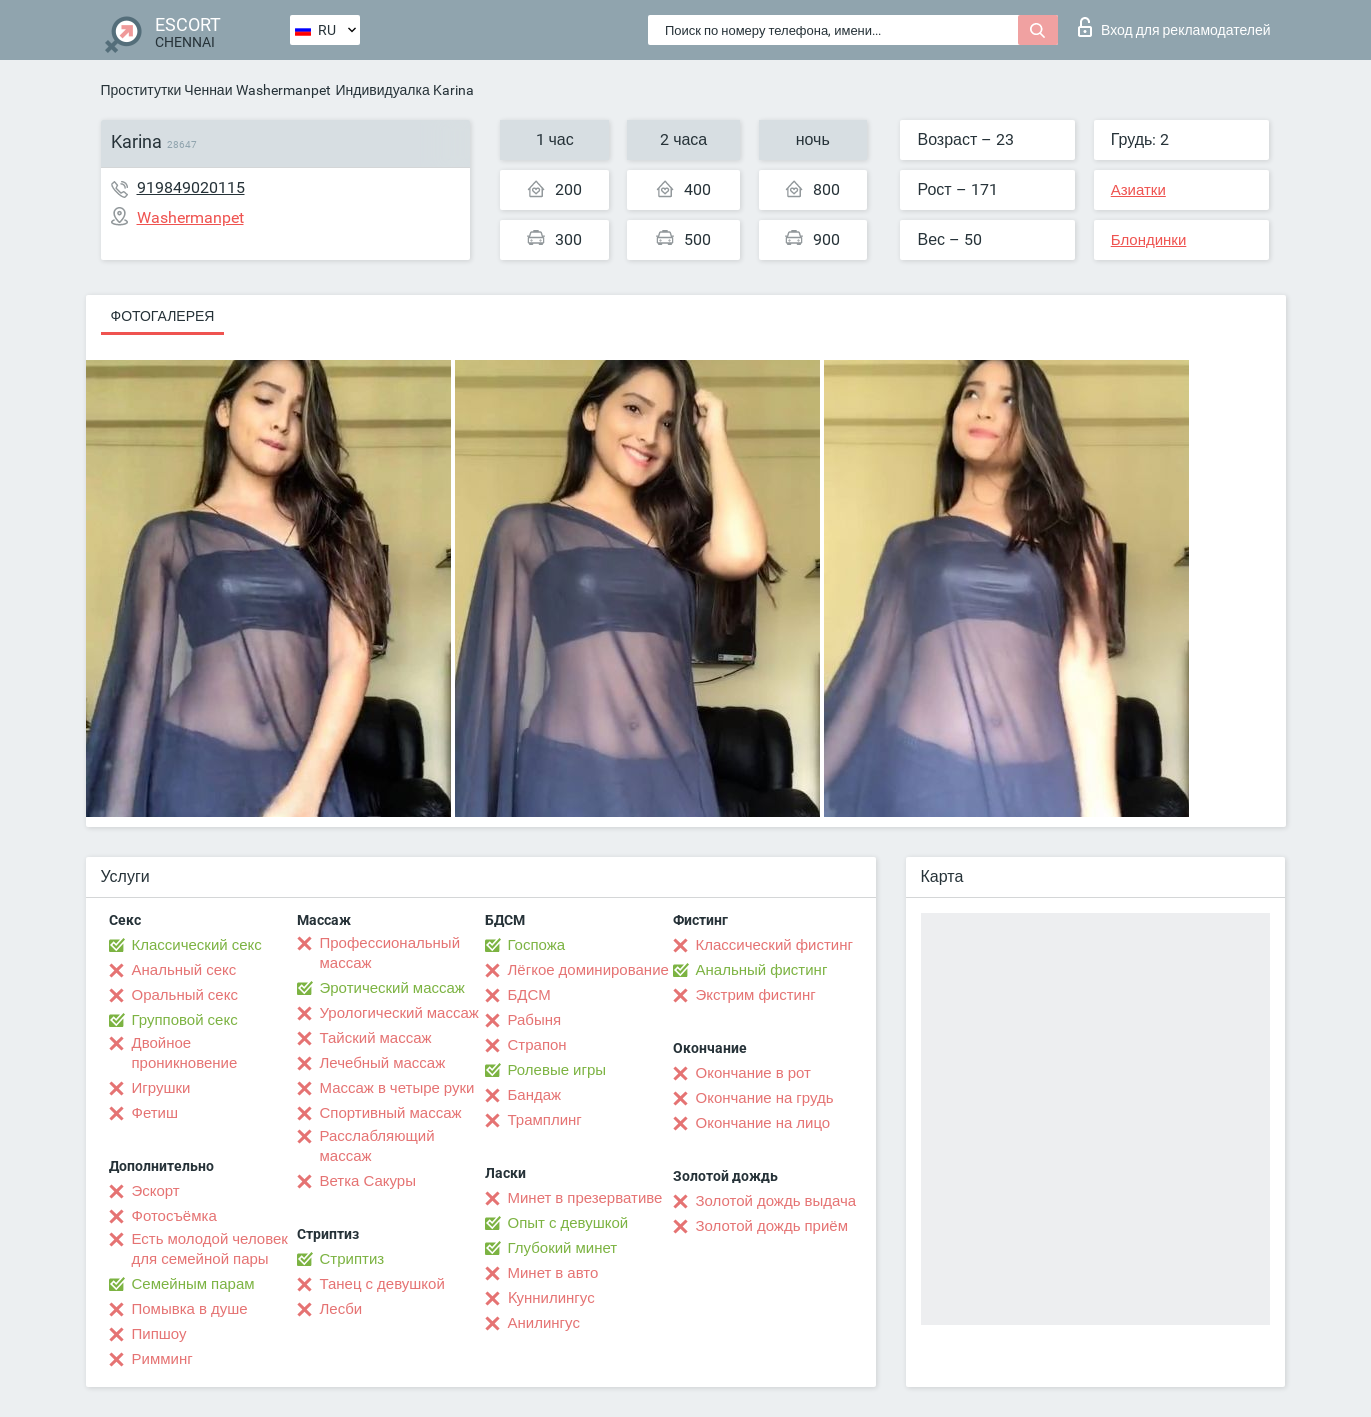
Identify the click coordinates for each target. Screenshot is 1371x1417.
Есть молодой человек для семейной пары (210, 1249)
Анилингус (544, 1323)
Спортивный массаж (391, 1113)
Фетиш (155, 1113)
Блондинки (1149, 240)
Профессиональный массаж (390, 953)
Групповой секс (185, 1020)
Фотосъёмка (174, 1216)
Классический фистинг (774, 945)
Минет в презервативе (585, 1198)
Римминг (162, 1359)
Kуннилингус (551, 1298)
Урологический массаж (399, 1013)
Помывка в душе (190, 1309)
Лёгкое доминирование (588, 970)
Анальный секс (184, 970)
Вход (1174, 27)
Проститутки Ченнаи (167, 90)
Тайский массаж (376, 1038)
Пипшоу (159, 1334)
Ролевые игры (557, 1070)
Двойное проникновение (185, 1053)
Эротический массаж (392, 988)
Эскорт (156, 1191)
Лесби (341, 1309)
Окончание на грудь (765, 1098)
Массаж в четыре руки (397, 1088)
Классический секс (197, 945)
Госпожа (537, 945)
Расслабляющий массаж (377, 1146)
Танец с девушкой (382, 1284)
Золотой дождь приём (772, 1226)
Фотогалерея (163, 316)
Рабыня (535, 1020)
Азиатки (1138, 190)
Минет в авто (553, 1273)
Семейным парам (193, 1284)
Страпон (537, 1045)
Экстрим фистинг (756, 995)
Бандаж (535, 1095)
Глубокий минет (563, 1248)
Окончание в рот (753, 1073)
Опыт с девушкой (568, 1223)
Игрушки (161, 1088)
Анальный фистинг (762, 970)
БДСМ (529, 995)
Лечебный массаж (383, 1063)
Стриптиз (352, 1259)
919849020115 (191, 187)
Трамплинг (545, 1120)
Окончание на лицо (763, 1123)
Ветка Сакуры (368, 1181)
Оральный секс (185, 995)
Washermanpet (283, 90)
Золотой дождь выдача (776, 1201)
